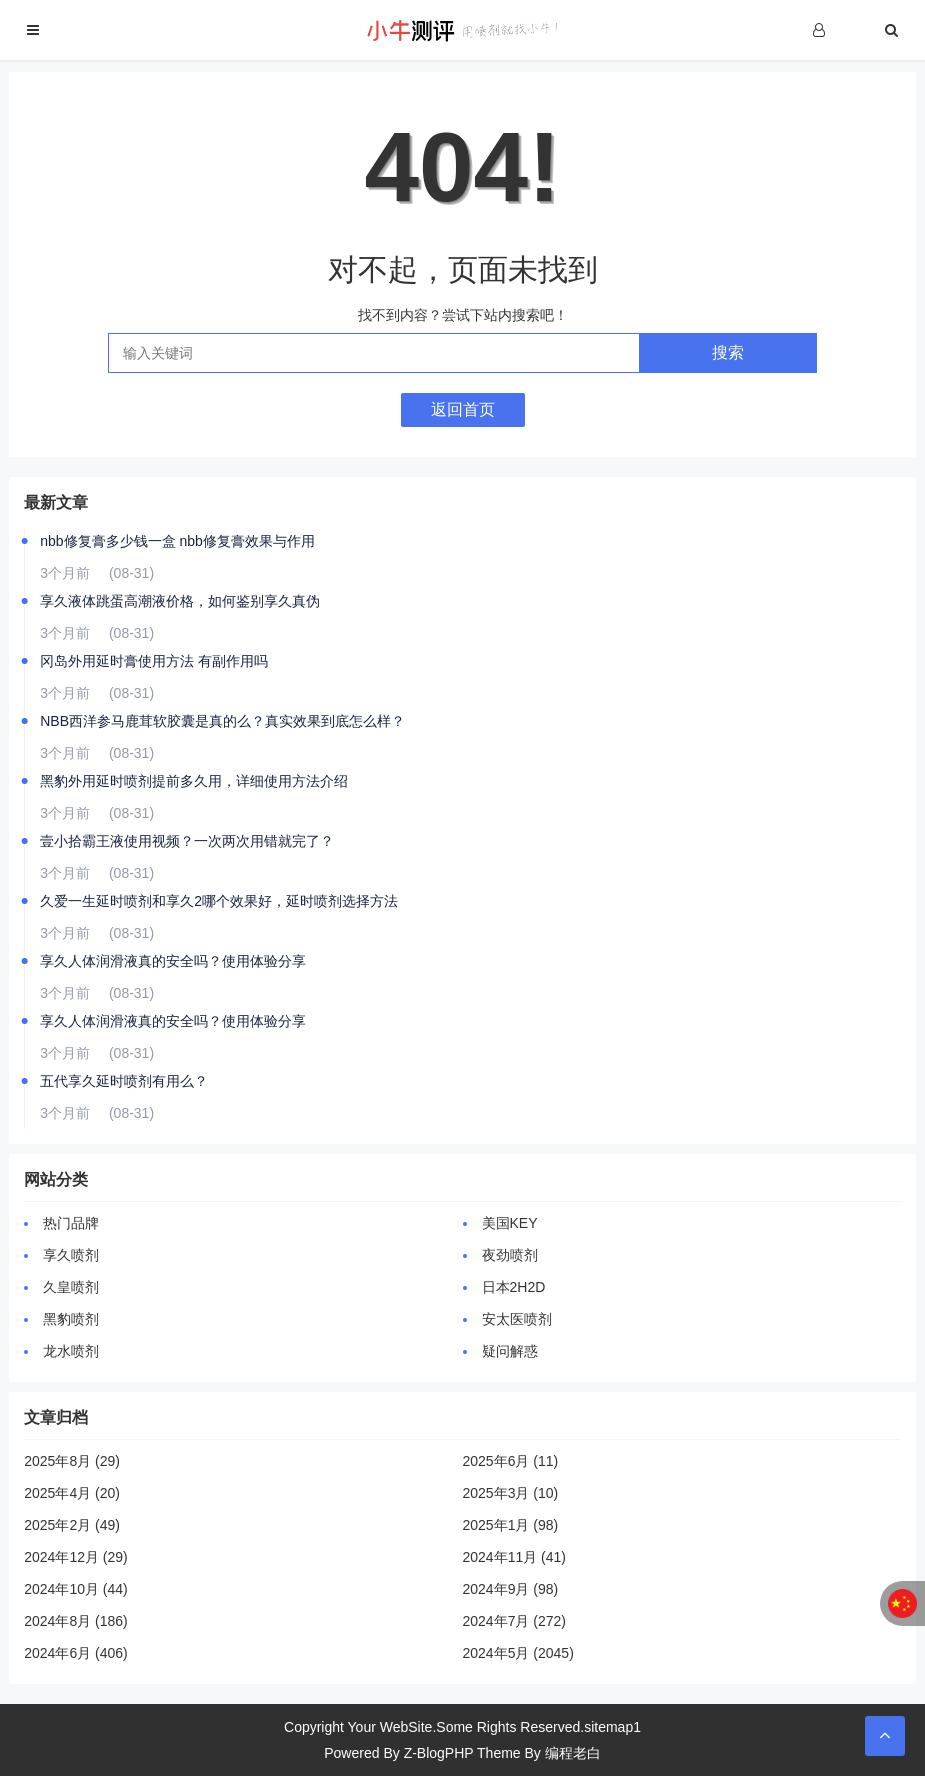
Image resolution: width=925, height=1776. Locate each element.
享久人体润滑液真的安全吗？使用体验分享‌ (173, 961)
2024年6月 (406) (76, 1653)
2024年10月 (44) (76, 1589)
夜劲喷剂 (510, 1255)
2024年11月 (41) (515, 1557)
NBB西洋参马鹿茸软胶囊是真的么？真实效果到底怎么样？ (222, 721)
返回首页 (463, 409)
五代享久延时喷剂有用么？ (124, 1081)
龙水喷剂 (71, 1351)
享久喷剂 (71, 1255)
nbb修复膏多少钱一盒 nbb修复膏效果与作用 (177, 541)
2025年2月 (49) (72, 1525)
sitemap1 (612, 1727)
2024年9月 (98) (511, 1589)
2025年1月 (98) (511, 1525)
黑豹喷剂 (71, 1319)
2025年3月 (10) (511, 1493)
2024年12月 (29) (76, 1557)
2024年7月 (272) (515, 1621)
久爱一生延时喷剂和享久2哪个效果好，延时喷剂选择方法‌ (219, 901)
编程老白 (573, 1753)
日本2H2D (514, 1287)
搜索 (728, 352)
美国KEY (510, 1223)
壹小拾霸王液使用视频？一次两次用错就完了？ (187, 841)
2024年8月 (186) (76, 1621)
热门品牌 (71, 1223)
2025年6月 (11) (511, 1461)
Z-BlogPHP (439, 1753)
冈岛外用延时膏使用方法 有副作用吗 (154, 661)
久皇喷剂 (71, 1287)
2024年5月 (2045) (518, 1653)
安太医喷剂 (517, 1319)
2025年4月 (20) (72, 1493)
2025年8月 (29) (72, 1461)
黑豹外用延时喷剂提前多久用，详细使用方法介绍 (194, 781)
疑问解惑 (510, 1351)
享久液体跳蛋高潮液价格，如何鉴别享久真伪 (180, 601)
